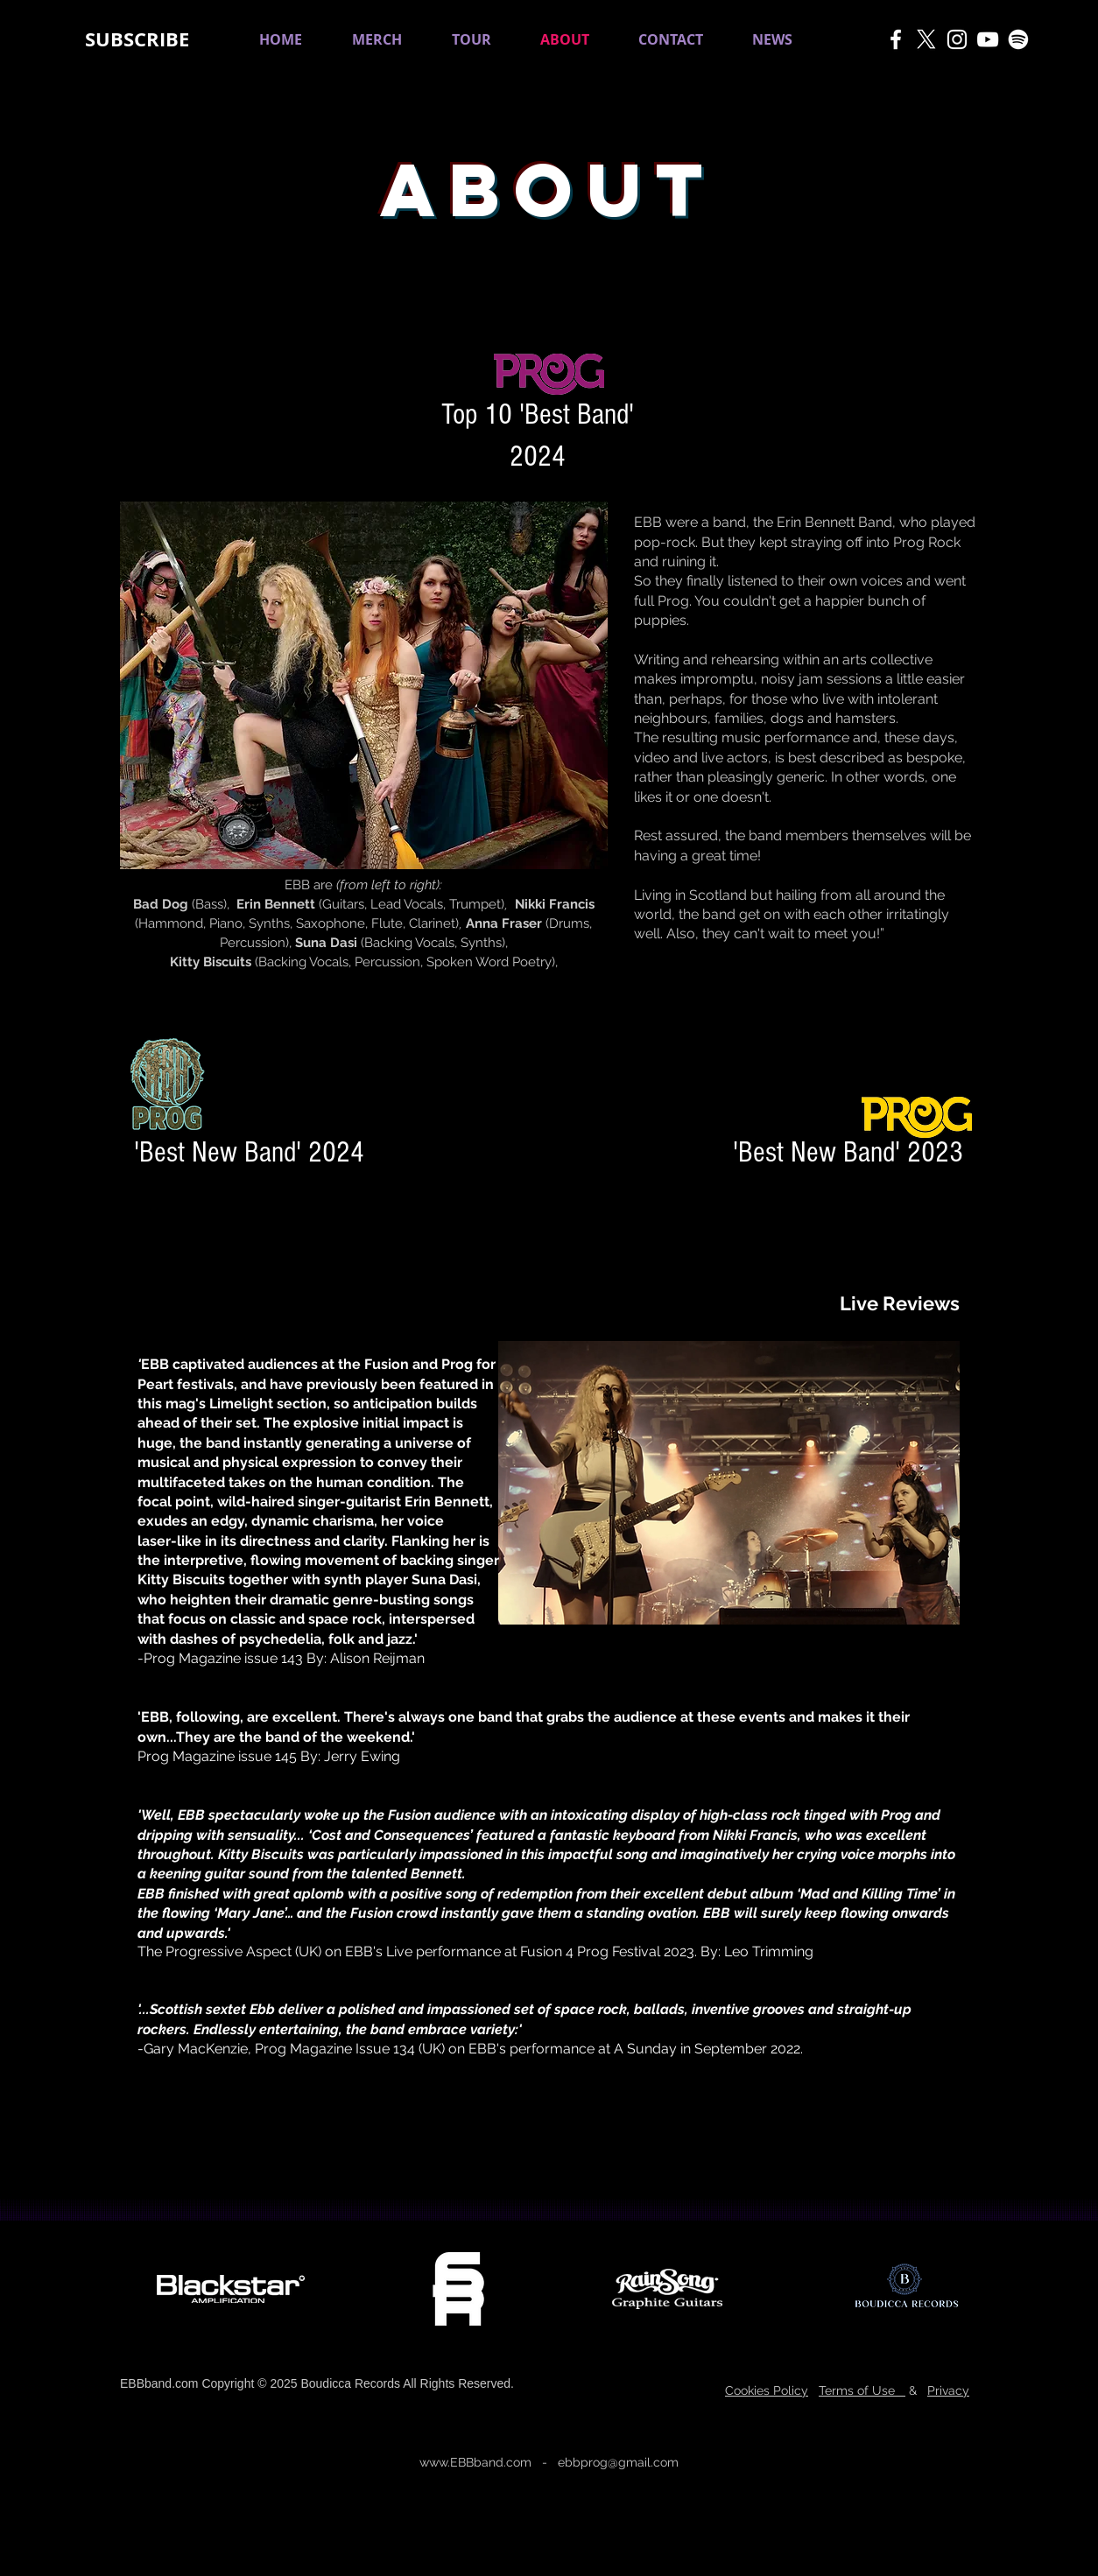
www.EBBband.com (475, 2462)
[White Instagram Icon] (957, 39)
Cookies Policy (766, 2390)
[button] (137, 39)
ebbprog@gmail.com (618, 2462)
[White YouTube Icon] (988, 39)
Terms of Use (862, 2390)
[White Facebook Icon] (896, 39)
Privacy (948, 2390)
